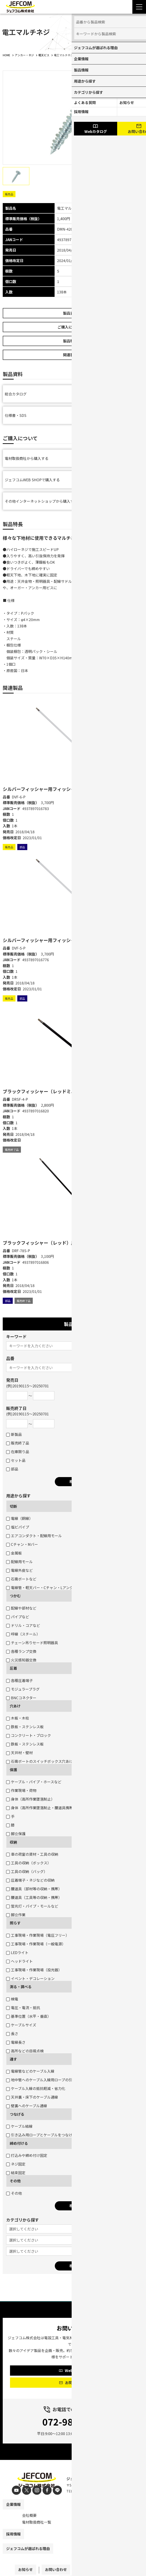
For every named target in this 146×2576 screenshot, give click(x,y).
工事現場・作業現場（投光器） (34, 1969)
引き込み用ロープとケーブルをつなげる (41, 2135)
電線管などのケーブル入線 (30, 2071)
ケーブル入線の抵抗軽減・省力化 (35, 2088)
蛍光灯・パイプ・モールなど (32, 1906)
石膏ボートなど (21, 1579)
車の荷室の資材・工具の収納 (32, 1854)
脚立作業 (15, 1914)
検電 (12, 1999)
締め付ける (19, 2143)
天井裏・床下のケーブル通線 (32, 2097)
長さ (12, 2033)
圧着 (13, 1668)
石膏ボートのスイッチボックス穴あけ (39, 1761)
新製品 (14, 1434)
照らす (15, 1923)
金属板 (14, 1553)
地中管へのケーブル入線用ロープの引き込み (44, 2079)
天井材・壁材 (19, 1752)
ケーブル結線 (19, 2126)
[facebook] (46, 2491)
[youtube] (19, 2491)
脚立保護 (15, 1833)
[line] (55, 2491)
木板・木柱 (17, 1718)
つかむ (15, 1595)
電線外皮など (19, 1570)
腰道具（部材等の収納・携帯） (34, 1888)
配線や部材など (21, 1608)
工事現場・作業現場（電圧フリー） (37, 1935)
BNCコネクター (21, 1697)
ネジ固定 (15, 2164)
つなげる (17, 2114)
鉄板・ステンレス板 (25, 1726)
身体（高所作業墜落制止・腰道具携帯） (41, 1807)
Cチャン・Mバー (22, 1544)
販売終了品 (17, 1443)
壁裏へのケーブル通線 (26, 2105)
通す (13, 2059)
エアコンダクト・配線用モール (34, 1535)
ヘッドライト (19, 1961)
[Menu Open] (139, 7)
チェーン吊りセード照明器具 (32, 1642)
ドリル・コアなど (23, 1625)
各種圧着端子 (19, 1680)
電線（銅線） (19, 1518)
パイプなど (17, 1616)
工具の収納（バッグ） (26, 1871)
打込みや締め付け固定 (26, 2155)
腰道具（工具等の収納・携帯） (34, 1897)
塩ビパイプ (17, 1527)
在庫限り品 (17, 1451)
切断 (13, 1506)
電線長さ (15, 2042)
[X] (28, 2491)
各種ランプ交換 (21, 1651)
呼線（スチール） (23, 1634)
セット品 (15, 1460)
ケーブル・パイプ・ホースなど (33, 1781)
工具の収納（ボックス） (28, 1862)
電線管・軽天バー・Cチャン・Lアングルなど (45, 1587)
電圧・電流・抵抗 (23, 2007)
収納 (13, 1842)
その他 (15, 2181)
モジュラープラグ (23, 1689)
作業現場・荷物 (21, 1790)
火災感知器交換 (21, 1660)
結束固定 (15, 2172)
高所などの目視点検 (25, 2051)
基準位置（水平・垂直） (28, 2016)
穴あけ (15, 1706)
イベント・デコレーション (30, 1978)
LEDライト (17, 1952)
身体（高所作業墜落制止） (30, 1799)
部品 (12, 1469)
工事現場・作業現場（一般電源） (35, 1944)
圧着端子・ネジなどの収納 (30, 1880)
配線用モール (19, 1561)
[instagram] (37, 2491)
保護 (13, 1769)
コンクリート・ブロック (28, 1735)
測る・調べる (21, 1986)
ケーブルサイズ (21, 2025)
